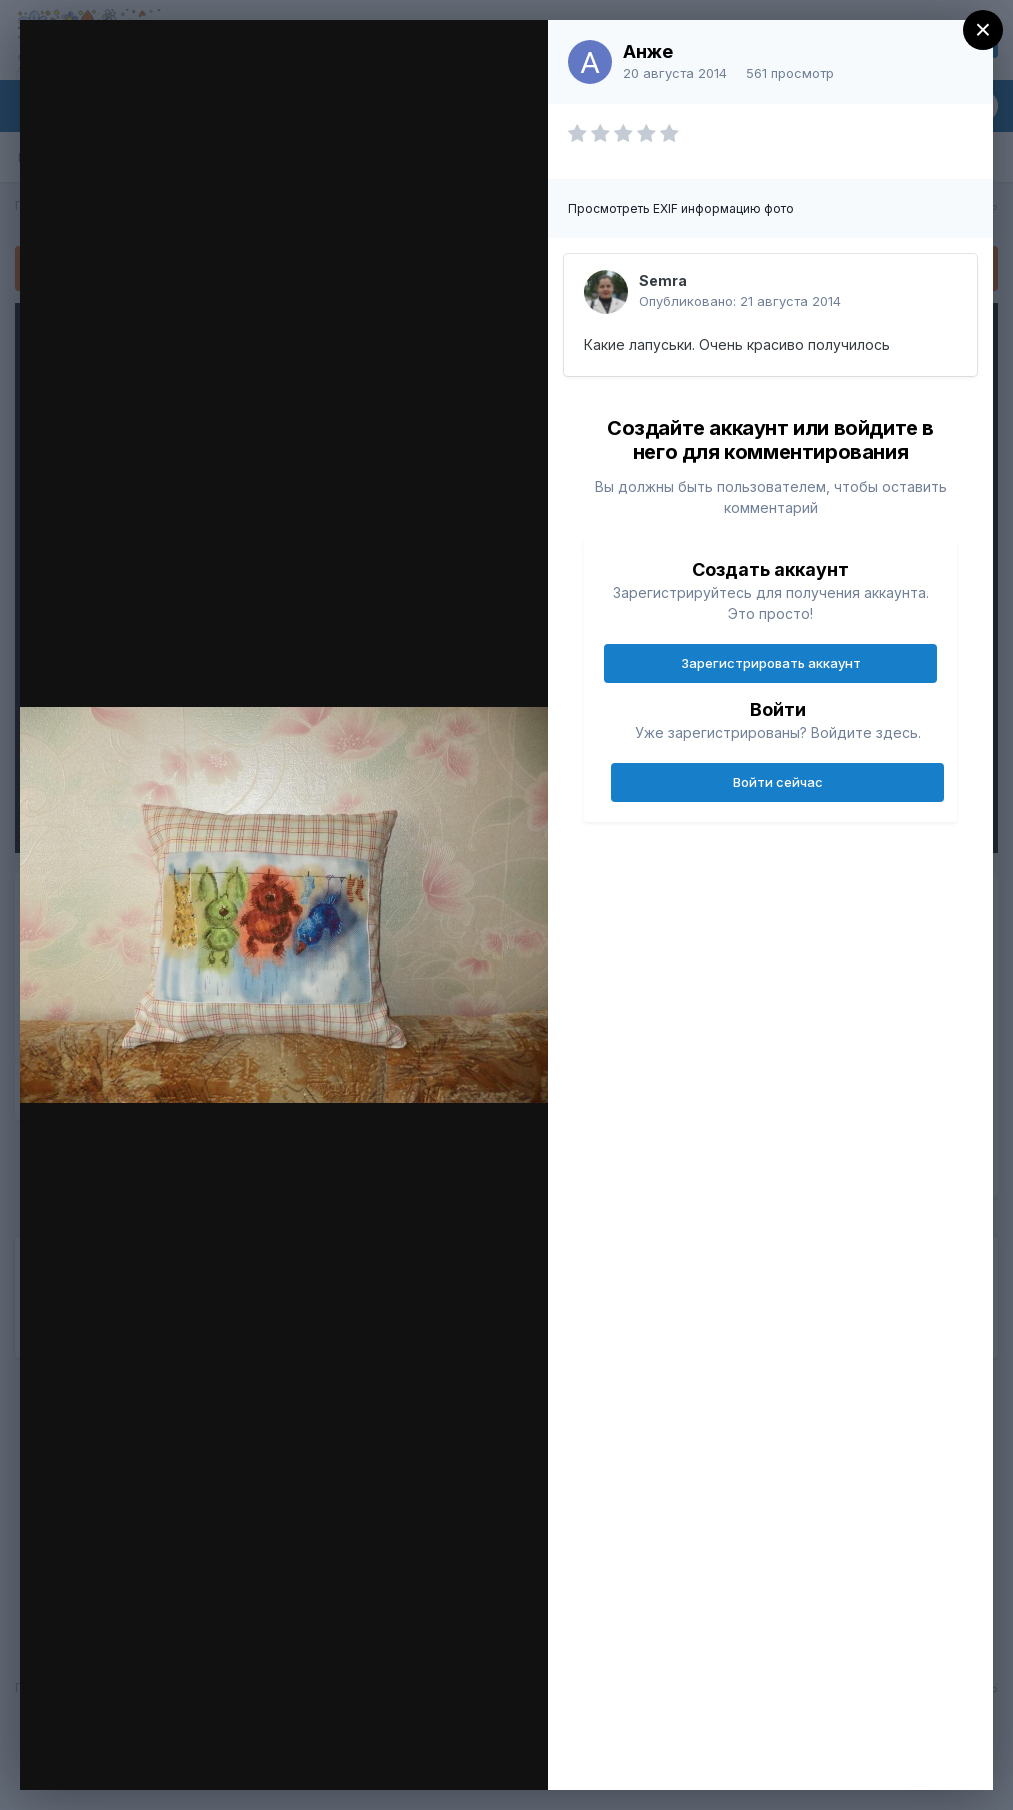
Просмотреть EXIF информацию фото (681, 208)
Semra (663, 280)
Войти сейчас (778, 782)
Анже (648, 51)
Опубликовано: (740, 301)
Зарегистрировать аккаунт (771, 663)
